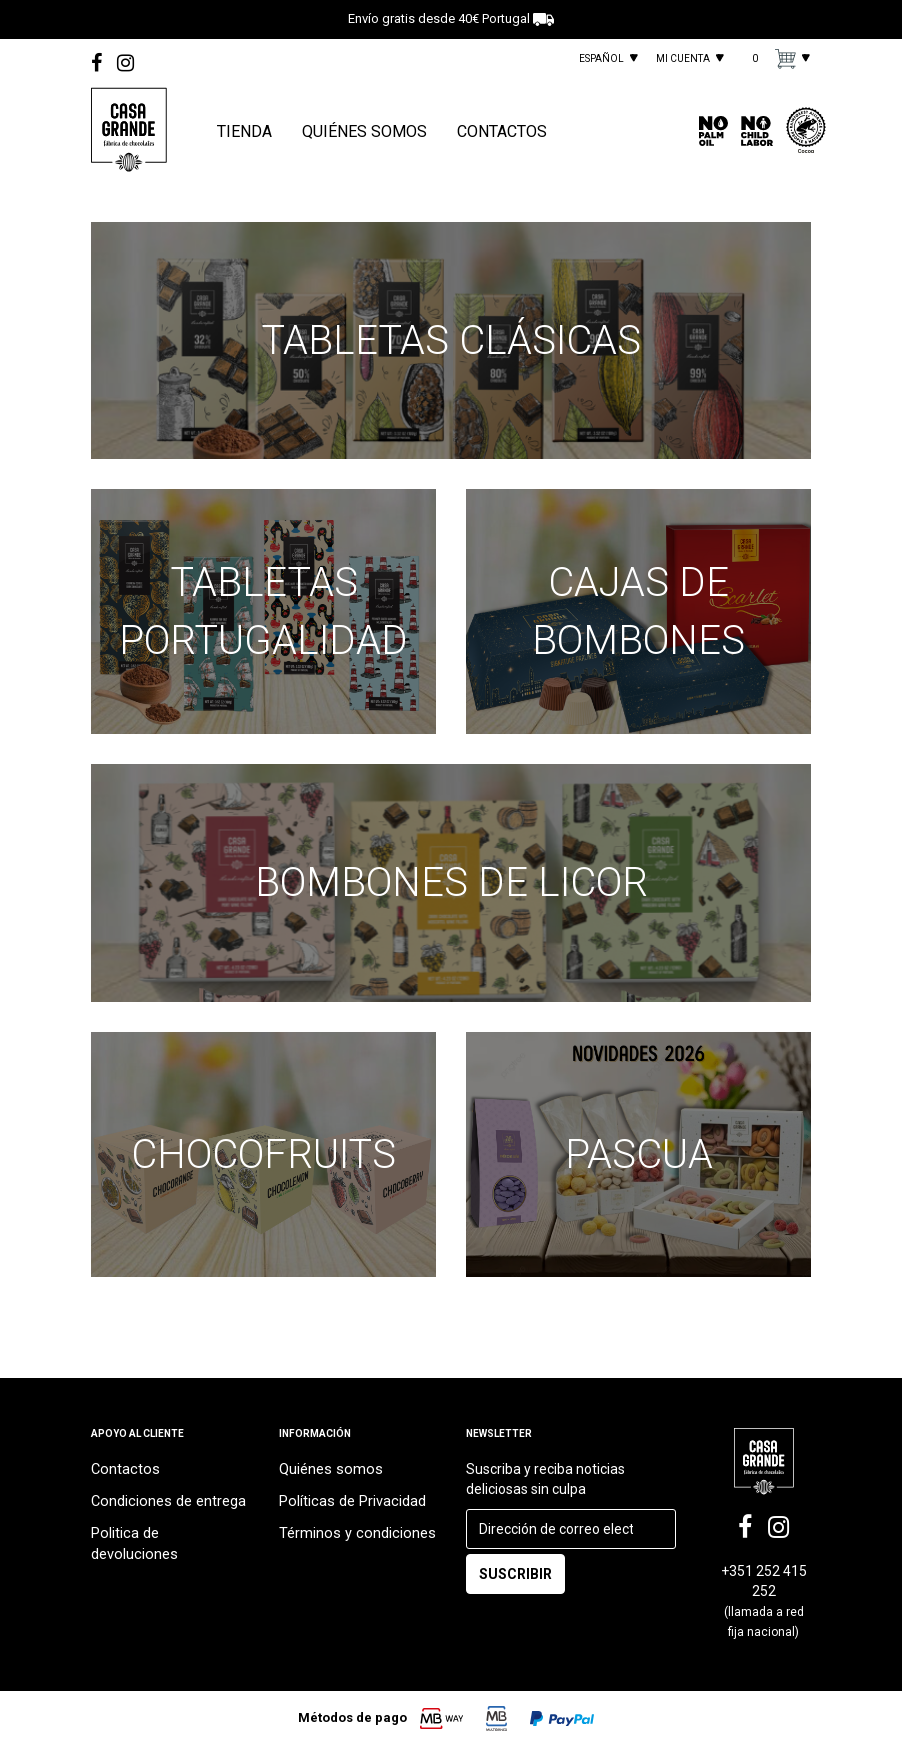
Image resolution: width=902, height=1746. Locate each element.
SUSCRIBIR (515, 1582)
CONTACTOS (502, 131)
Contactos (123, 1477)
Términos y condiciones (353, 1537)
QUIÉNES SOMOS (364, 131)
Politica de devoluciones (166, 1537)
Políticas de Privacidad (349, 1507)
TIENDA (244, 131)
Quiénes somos (328, 1477)
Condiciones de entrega (165, 1507)
